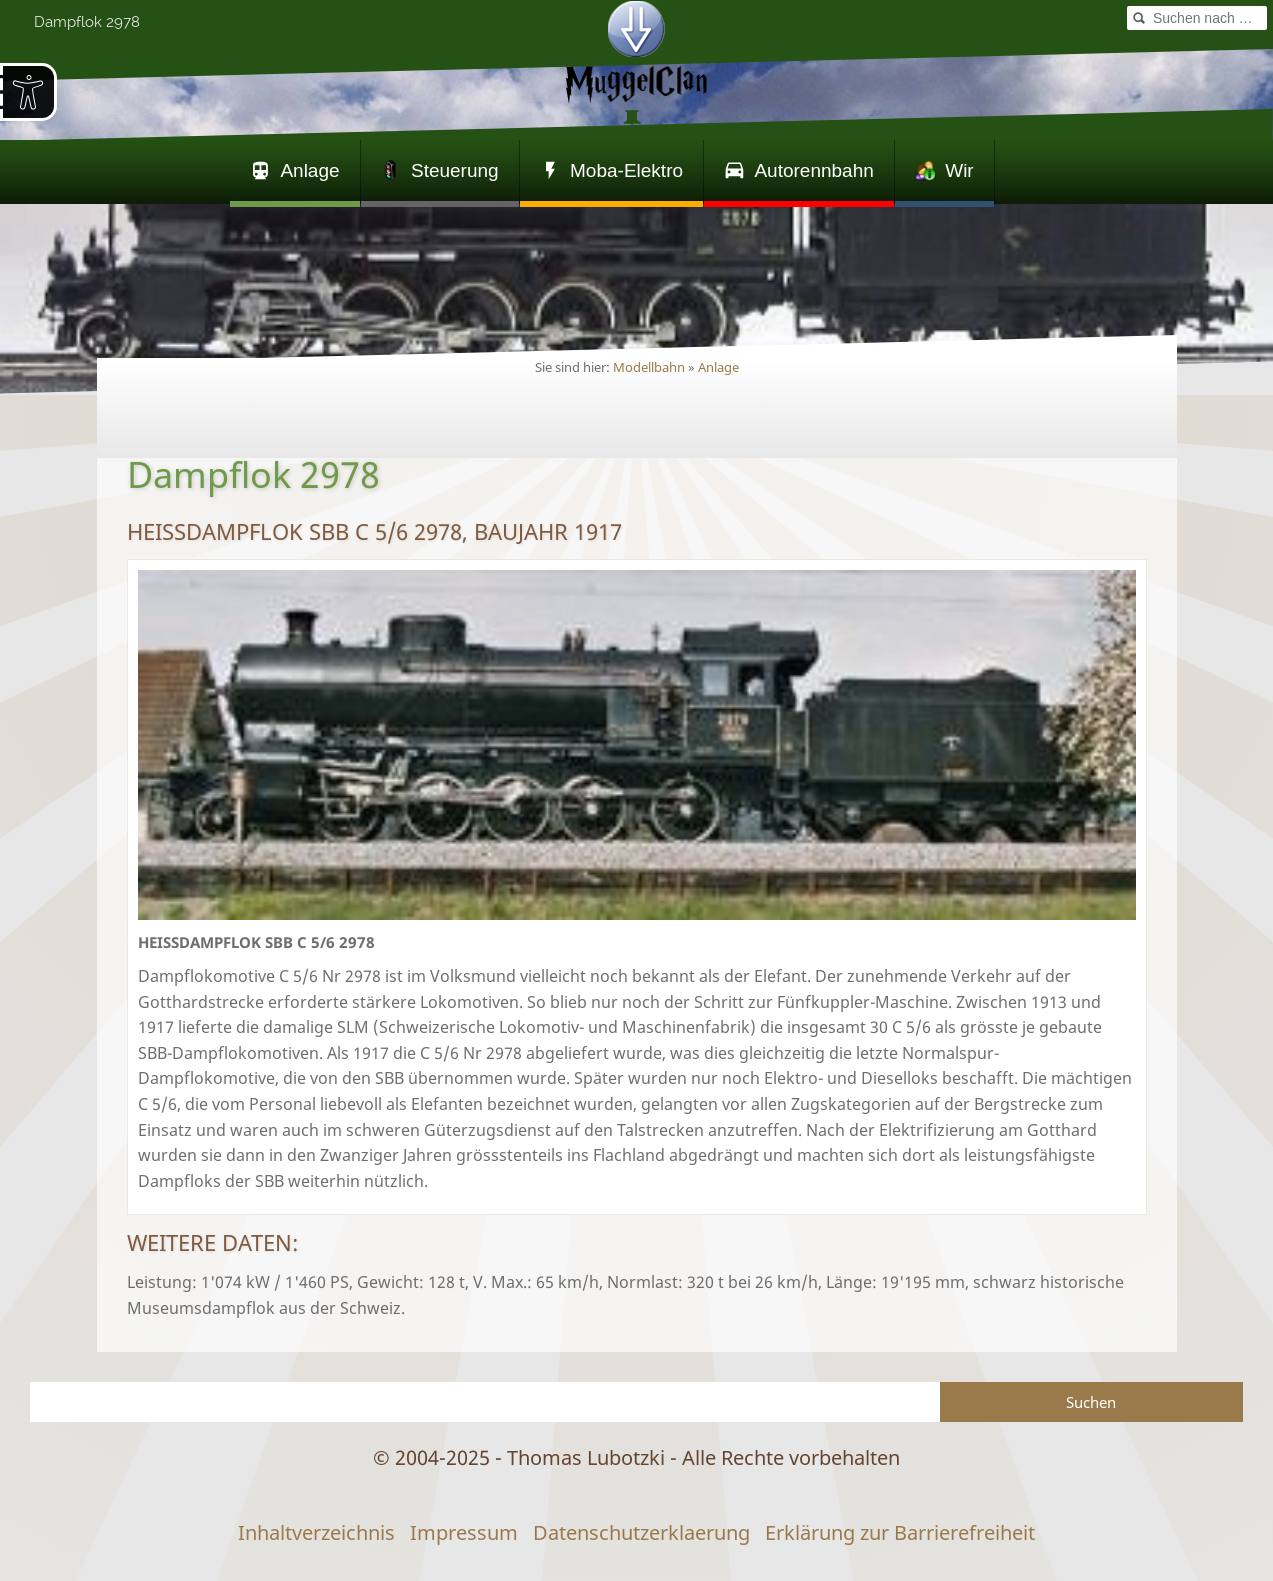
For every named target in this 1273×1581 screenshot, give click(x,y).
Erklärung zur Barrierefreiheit (900, 1532)
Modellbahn (649, 367)
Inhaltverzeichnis (316, 1532)
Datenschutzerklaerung (641, 1532)
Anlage (295, 170)
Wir (944, 170)
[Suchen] (485, 1402)
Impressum (464, 1532)
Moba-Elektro (611, 170)
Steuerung (440, 170)
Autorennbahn (799, 170)
